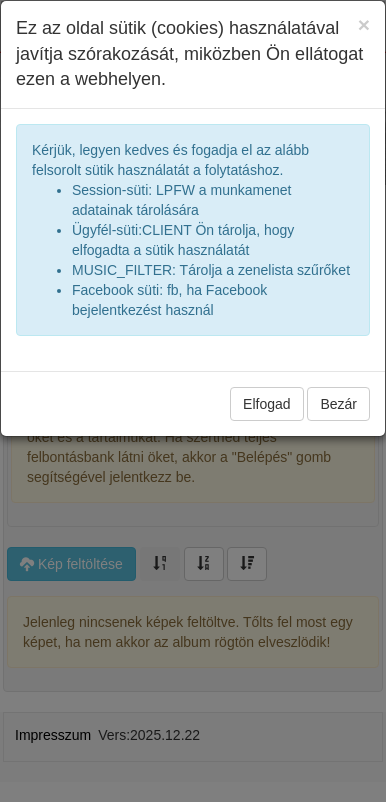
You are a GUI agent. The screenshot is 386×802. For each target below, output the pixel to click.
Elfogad (266, 404)
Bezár (338, 404)
